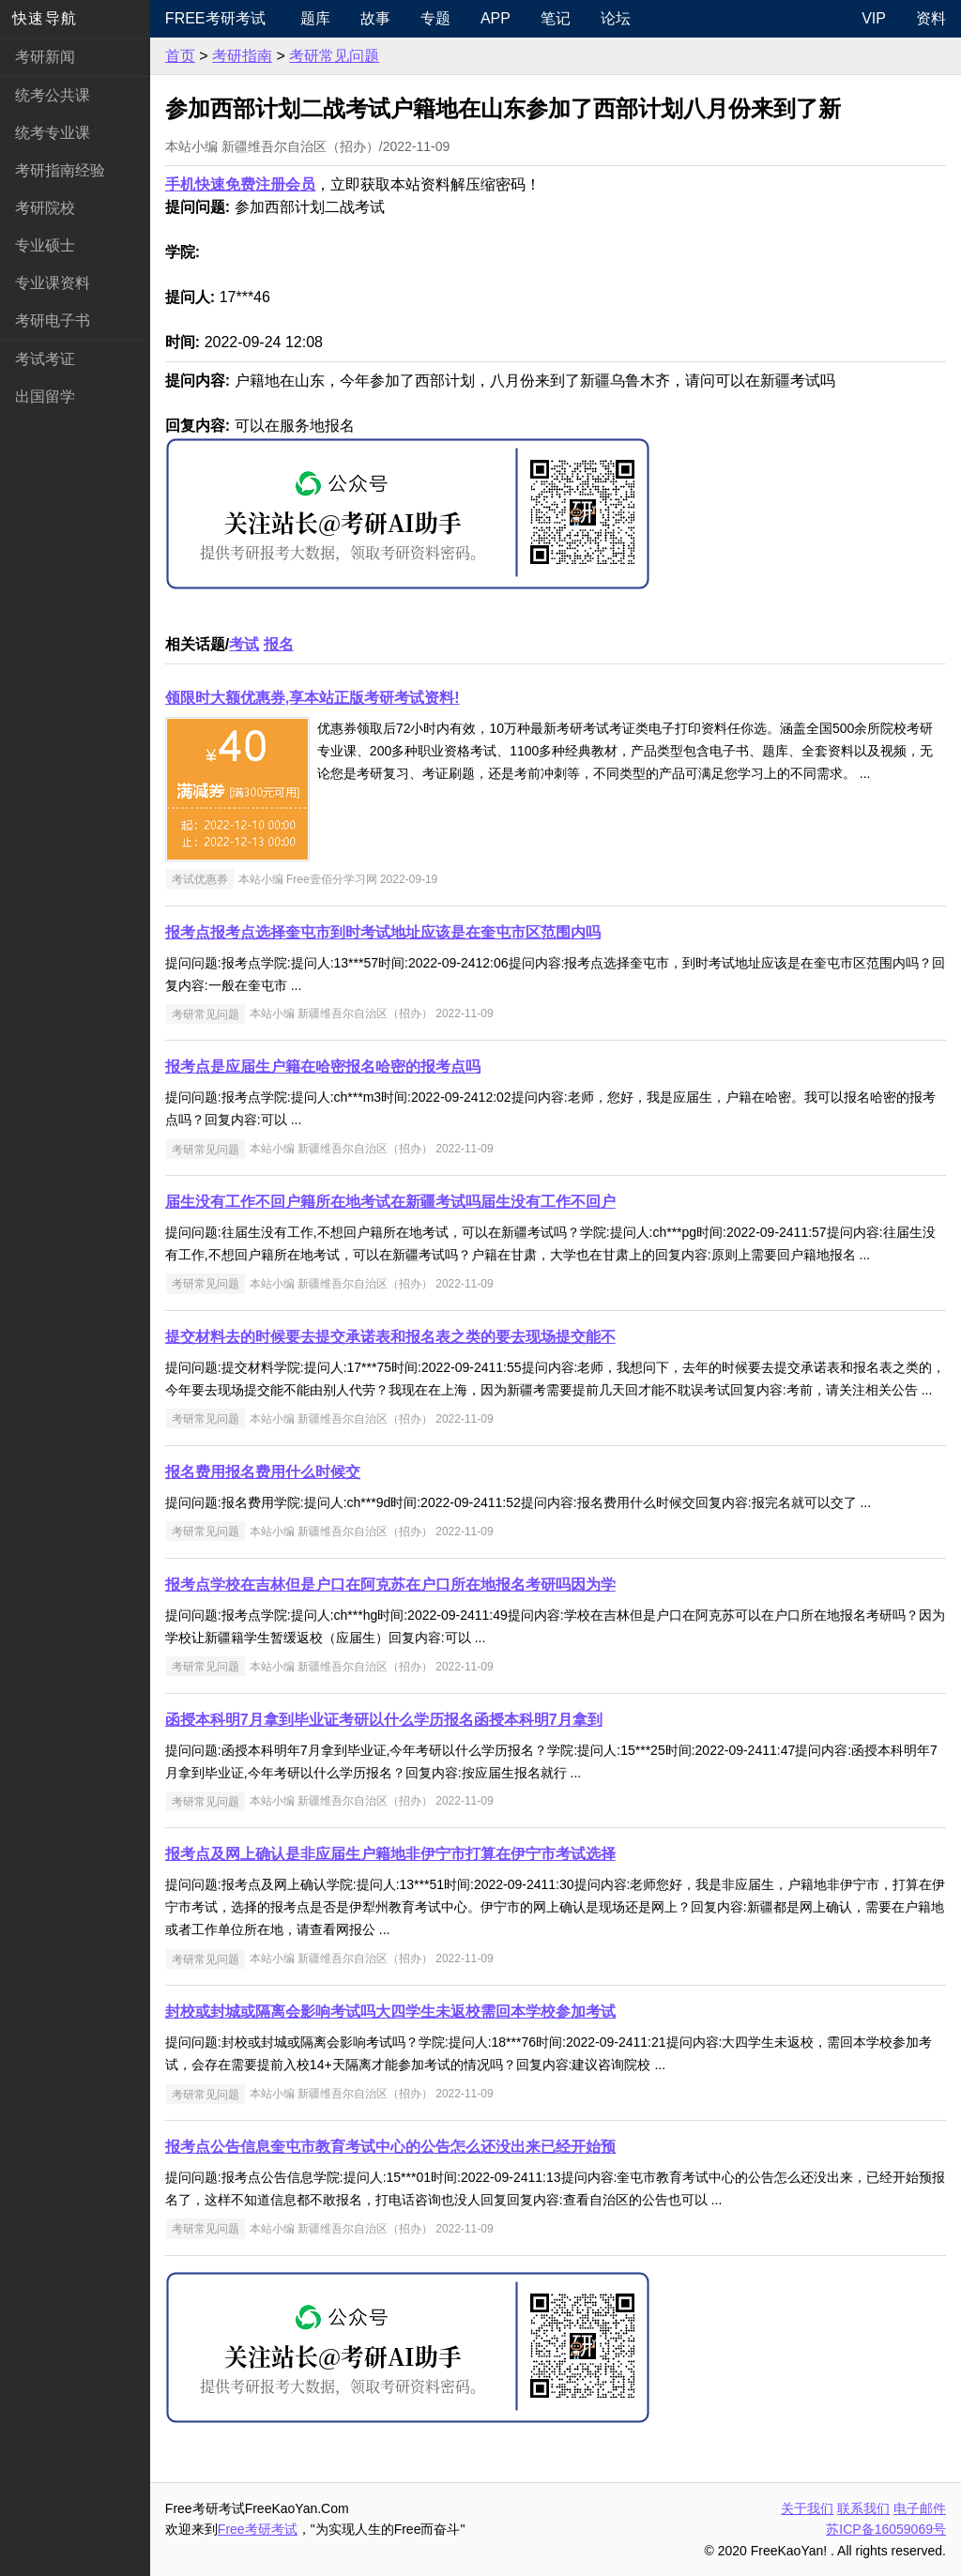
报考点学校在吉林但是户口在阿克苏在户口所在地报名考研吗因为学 (390, 1585)
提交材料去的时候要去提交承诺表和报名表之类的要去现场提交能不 (390, 1337)
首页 (180, 56)
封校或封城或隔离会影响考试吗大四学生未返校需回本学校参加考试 (390, 2012)
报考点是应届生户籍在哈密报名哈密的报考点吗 (322, 1067)
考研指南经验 (60, 170)
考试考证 (45, 359)
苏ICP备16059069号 (886, 2529)
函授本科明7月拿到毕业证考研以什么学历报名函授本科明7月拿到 (384, 1720)
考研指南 (242, 56)
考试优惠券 (200, 879)
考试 (244, 644)
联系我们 (863, 2508)
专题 (435, 18)
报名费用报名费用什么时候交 (262, 1472)
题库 (315, 18)
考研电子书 (52, 320)
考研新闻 (45, 57)
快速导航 (45, 18)
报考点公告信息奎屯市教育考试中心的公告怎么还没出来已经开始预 (390, 2147)
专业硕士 (45, 245)
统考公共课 (52, 95)
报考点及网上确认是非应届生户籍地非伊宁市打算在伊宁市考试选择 (390, 1854)
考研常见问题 (334, 56)
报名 (279, 644)
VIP (874, 18)
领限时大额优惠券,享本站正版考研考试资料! (312, 698)
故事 (375, 18)
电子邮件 (919, 2508)
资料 (931, 18)
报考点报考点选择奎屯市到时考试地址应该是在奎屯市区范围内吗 (383, 932)
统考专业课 (52, 133)
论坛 (616, 18)
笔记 (556, 18)
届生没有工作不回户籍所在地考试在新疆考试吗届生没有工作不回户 (390, 1202)
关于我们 (807, 2508)
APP (495, 18)
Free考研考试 (215, 18)
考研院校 (45, 208)
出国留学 (45, 396)
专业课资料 (52, 283)
